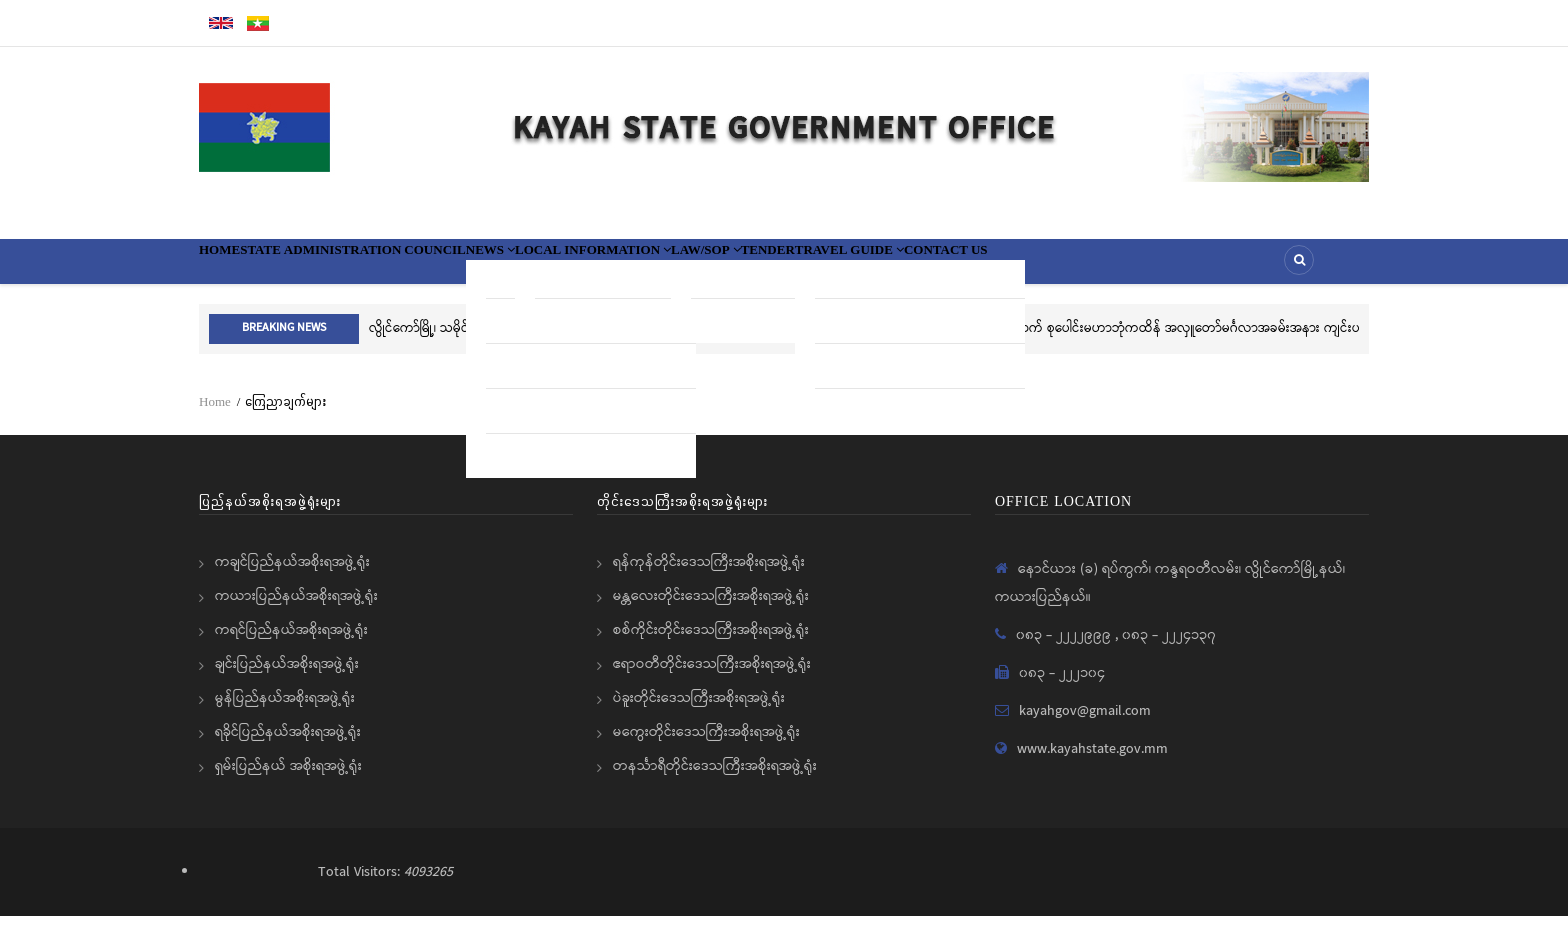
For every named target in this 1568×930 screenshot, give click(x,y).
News (587, 268)
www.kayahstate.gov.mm (1092, 763)
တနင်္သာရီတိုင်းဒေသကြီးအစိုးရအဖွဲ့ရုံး (715, 780)
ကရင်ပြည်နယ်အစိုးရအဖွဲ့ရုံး (291, 644)
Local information (727, 268)
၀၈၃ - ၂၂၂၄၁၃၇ (1169, 649)
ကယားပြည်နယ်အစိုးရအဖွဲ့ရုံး (296, 610)
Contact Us (1222, 268)
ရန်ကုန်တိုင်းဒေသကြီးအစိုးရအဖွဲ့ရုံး (709, 576)
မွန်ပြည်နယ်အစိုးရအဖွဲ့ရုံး (285, 712)
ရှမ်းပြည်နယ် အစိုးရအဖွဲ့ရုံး (288, 780)
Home (233, 268)
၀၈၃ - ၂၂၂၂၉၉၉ (1065, 649)
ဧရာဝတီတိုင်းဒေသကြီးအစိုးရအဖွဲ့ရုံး (712, 678)
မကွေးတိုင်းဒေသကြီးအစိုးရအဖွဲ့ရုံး (706, 746)
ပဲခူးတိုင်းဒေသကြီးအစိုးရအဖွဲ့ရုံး (699, 712)
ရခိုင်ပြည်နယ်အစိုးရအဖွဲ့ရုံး (288, 746)
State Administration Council (407, 268)
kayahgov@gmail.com (1085, 725)
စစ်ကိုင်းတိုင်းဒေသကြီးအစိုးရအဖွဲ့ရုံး (711, 644)
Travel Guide (1088, 268)
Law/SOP (880, 268)
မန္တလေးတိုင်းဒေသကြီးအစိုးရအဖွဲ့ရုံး (711, 610)
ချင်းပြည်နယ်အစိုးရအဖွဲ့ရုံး (287, 678)
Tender (972, 268)
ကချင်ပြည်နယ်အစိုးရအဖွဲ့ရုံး (292, 576)
